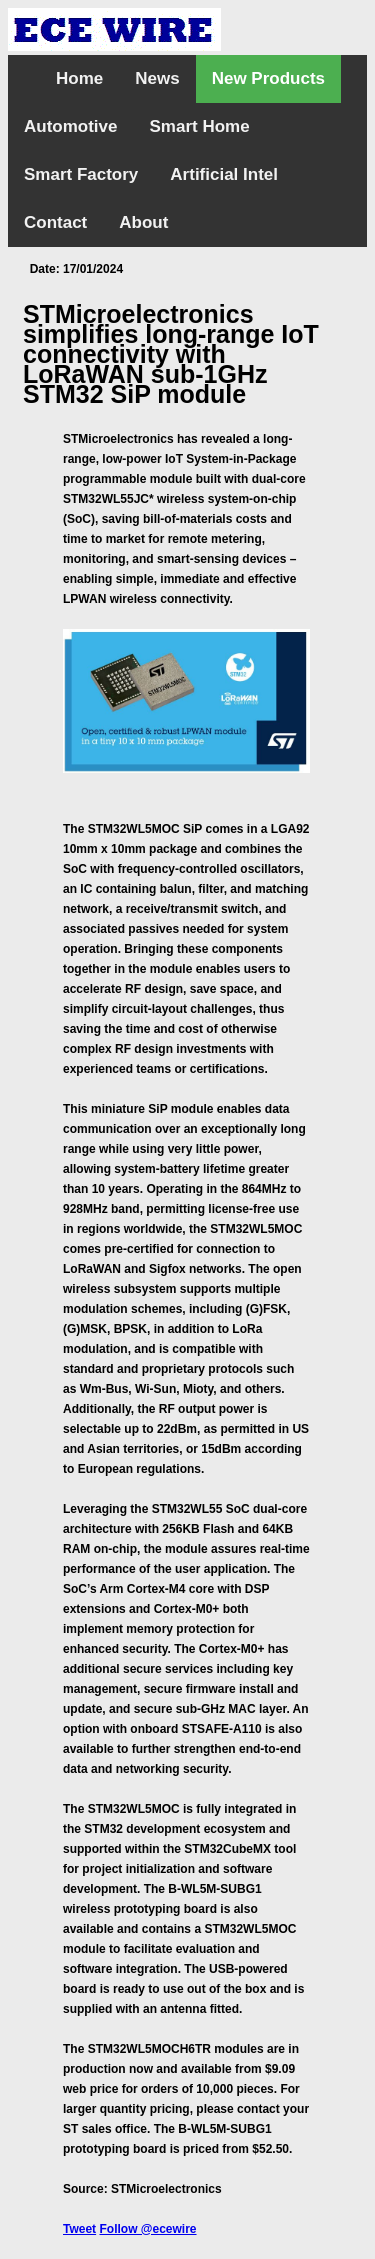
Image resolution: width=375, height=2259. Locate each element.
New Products (268, 78)
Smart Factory (81, 174)
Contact (55, 222)
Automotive (71, 126)
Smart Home (200, 126)
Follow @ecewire (147, 2229)
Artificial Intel (224, 174)
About (143, 222)
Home (79, 78)
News (157, 78)
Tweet (79, 2229)
